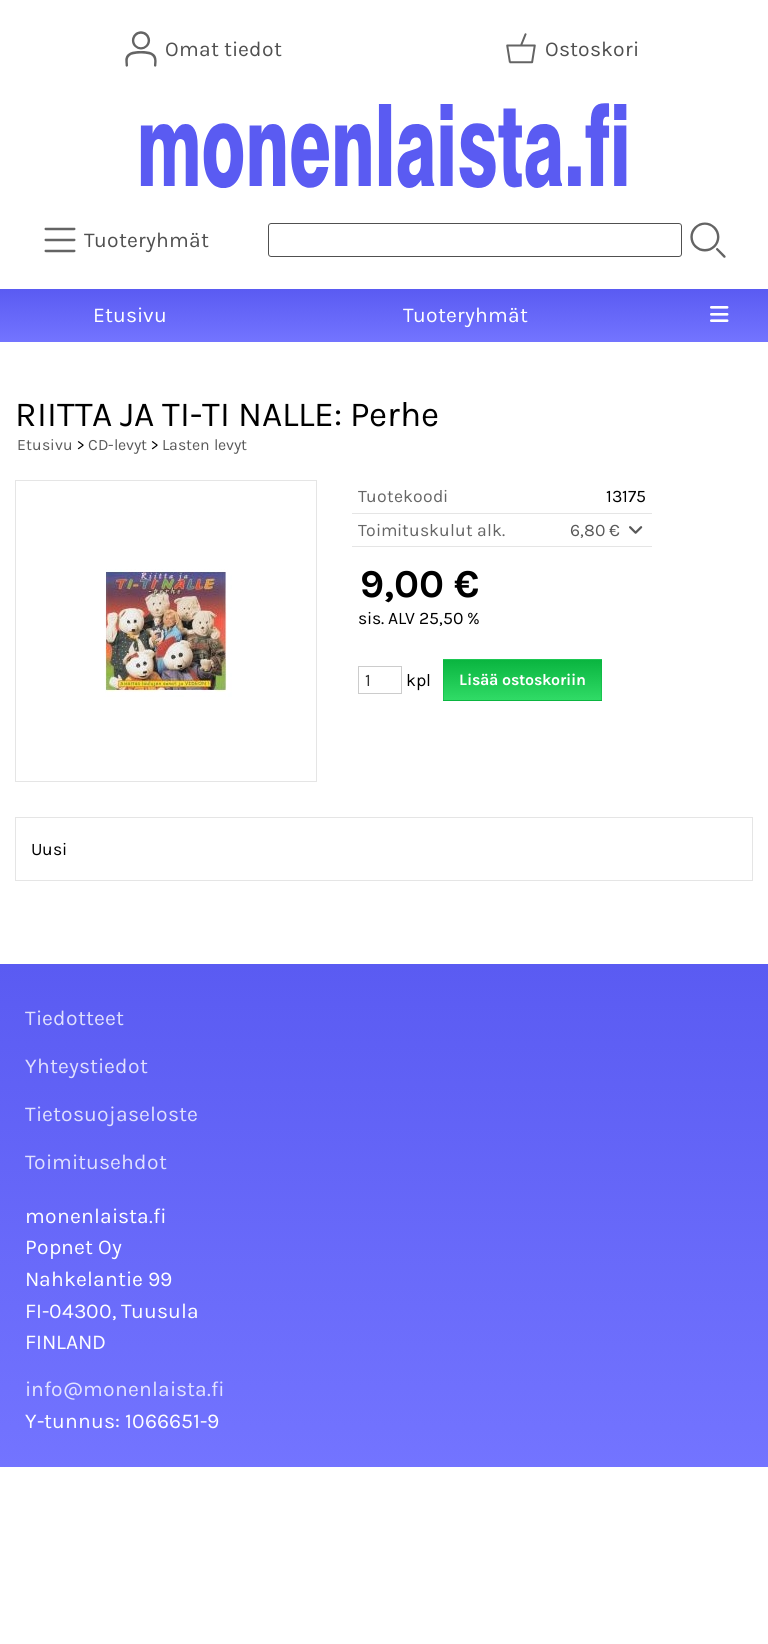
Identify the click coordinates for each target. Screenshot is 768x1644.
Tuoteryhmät (465, 315)
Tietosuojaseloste (111, 1114)
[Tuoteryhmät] (128, 240)
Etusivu (130, 315)
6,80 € (608, 530)
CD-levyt (117, 444)
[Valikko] (718, 316)
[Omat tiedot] (205, 49)
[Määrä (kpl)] (380, 680)
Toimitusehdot (96, 1162)
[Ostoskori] (574, 49)
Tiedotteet (74, 1018)
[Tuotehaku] (475, 240)
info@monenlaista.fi (125, 1389)
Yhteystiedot (86, 1066)
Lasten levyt (204, 444)
